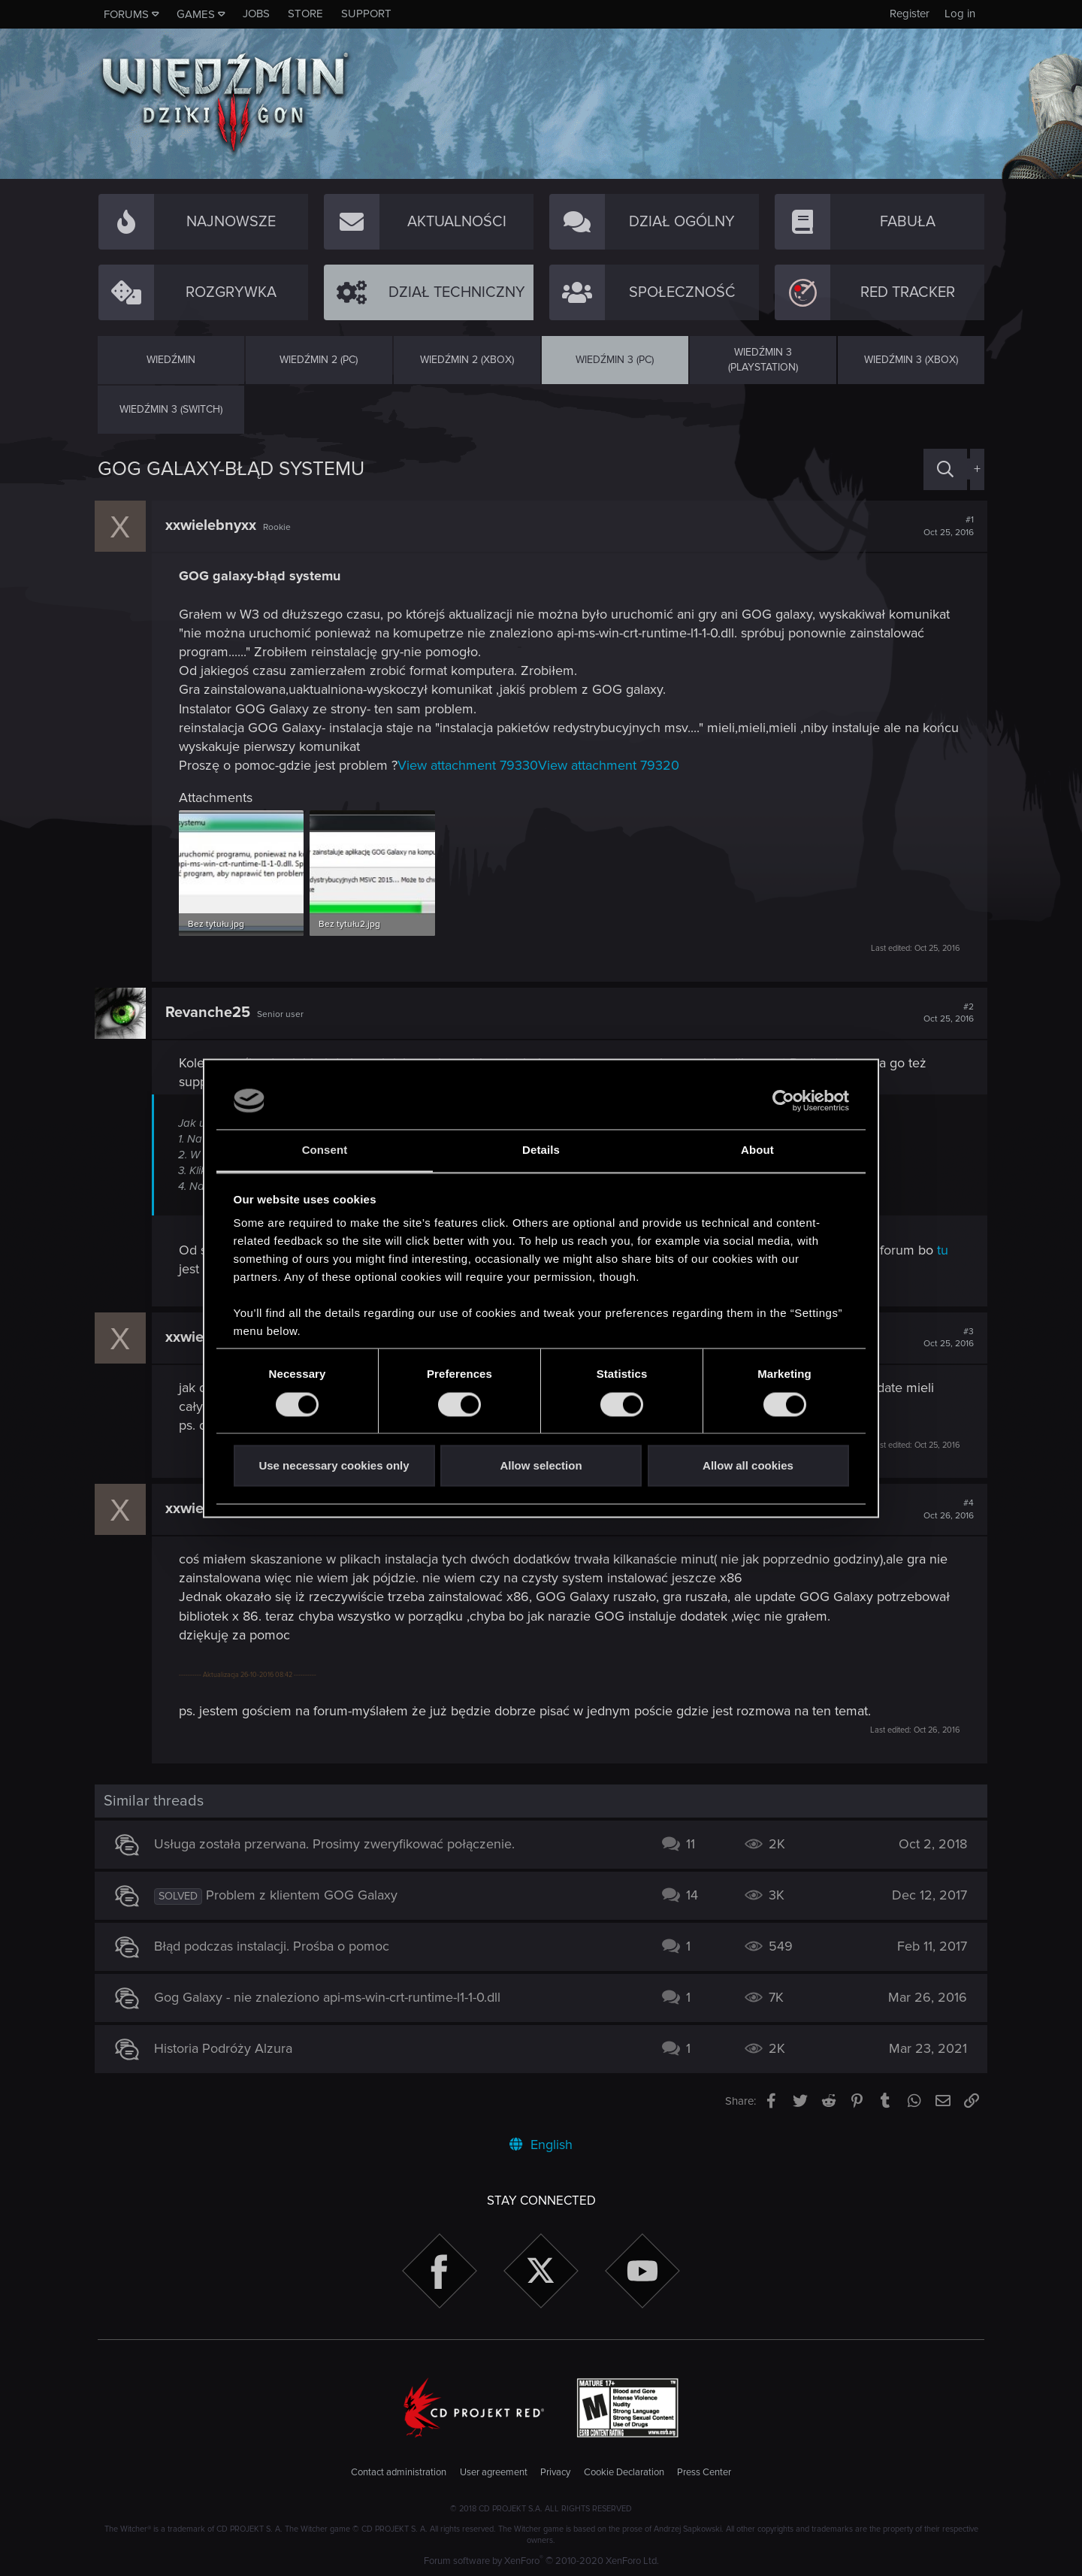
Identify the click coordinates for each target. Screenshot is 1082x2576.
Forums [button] (126, 14)
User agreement (493, 2471)
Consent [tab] (325, 1150)
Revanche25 (210, 1011)
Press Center (704, 2471)
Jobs (256, 13)
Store (305, 13)
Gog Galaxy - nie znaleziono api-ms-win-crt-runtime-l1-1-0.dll (331, 1996)
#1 (945, 526)
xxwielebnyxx (213, 525)
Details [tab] (541, 1150)
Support (366, 13)
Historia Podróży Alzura (227, 2047)
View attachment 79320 (611, 765)
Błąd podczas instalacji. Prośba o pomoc (275, 1945)
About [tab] (757, 1150)
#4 (945, 1509)
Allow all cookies (748, 1466)
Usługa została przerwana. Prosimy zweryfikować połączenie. (338, 1843)
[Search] (945, 469)
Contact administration (398, 2471)
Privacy (555, 2471)
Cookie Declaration (624, 2471)
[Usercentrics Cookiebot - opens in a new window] (783, 1100)
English (541, 2143)
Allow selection (541, 1466)
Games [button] (196, 14)
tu (945, 1249)
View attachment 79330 (470, 765)
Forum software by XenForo (541, 2560)
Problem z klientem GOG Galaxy (305, 1894)
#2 (945, 1012)
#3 (945, 1336)
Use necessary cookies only (333, 1466)
